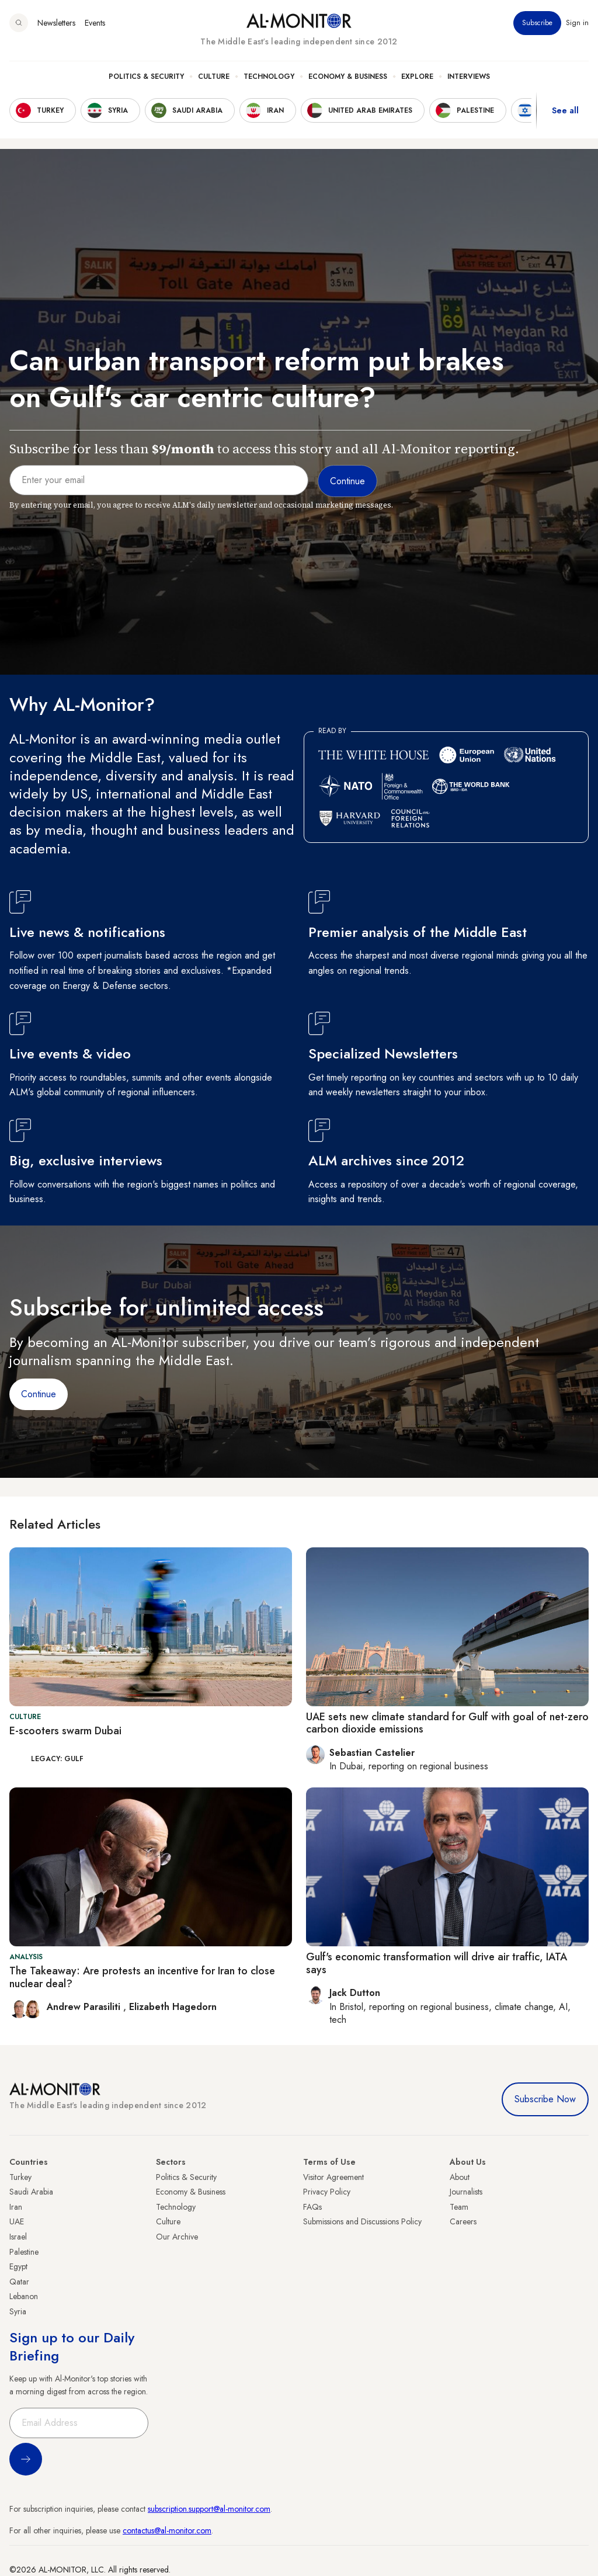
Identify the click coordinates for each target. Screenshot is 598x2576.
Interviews (468, 76)
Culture (214, 76)
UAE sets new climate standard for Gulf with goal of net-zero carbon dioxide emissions (447, 1723)
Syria (17, 2311)
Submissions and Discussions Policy (362, 2221)
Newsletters (56, 23)
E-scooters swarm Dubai (65, 1730)
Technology (269, 76)
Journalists (466, 2191)
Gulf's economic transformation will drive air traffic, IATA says (436, 1963)
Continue (38, 1394)
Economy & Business (347, 76)
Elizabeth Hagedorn (173, 2006)
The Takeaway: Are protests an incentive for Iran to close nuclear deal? (142, 1977)
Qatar (19, 2281)
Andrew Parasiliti (85, 2006)
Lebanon (23, 2296)
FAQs (312, 2207)
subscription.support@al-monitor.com (209, 2509)
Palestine (24, 2252)
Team (459, 2207)
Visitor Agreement (333, 2177)
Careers (463, 2221)
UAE (16, 2221)
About (460, 2177)
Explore (417, 76)
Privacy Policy (326, 2191)
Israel (18, 2236)
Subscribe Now (545, 2099)
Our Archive (177, 2236)
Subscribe (537, 23)
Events (95, 23)
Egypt (18, 2266)
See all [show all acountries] (565, 110)
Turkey (20, 2177)
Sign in (577, 23)
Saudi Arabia (31, 2191)
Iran (15, 2207)
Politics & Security (146, 76)
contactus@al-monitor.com (167, 2530)
